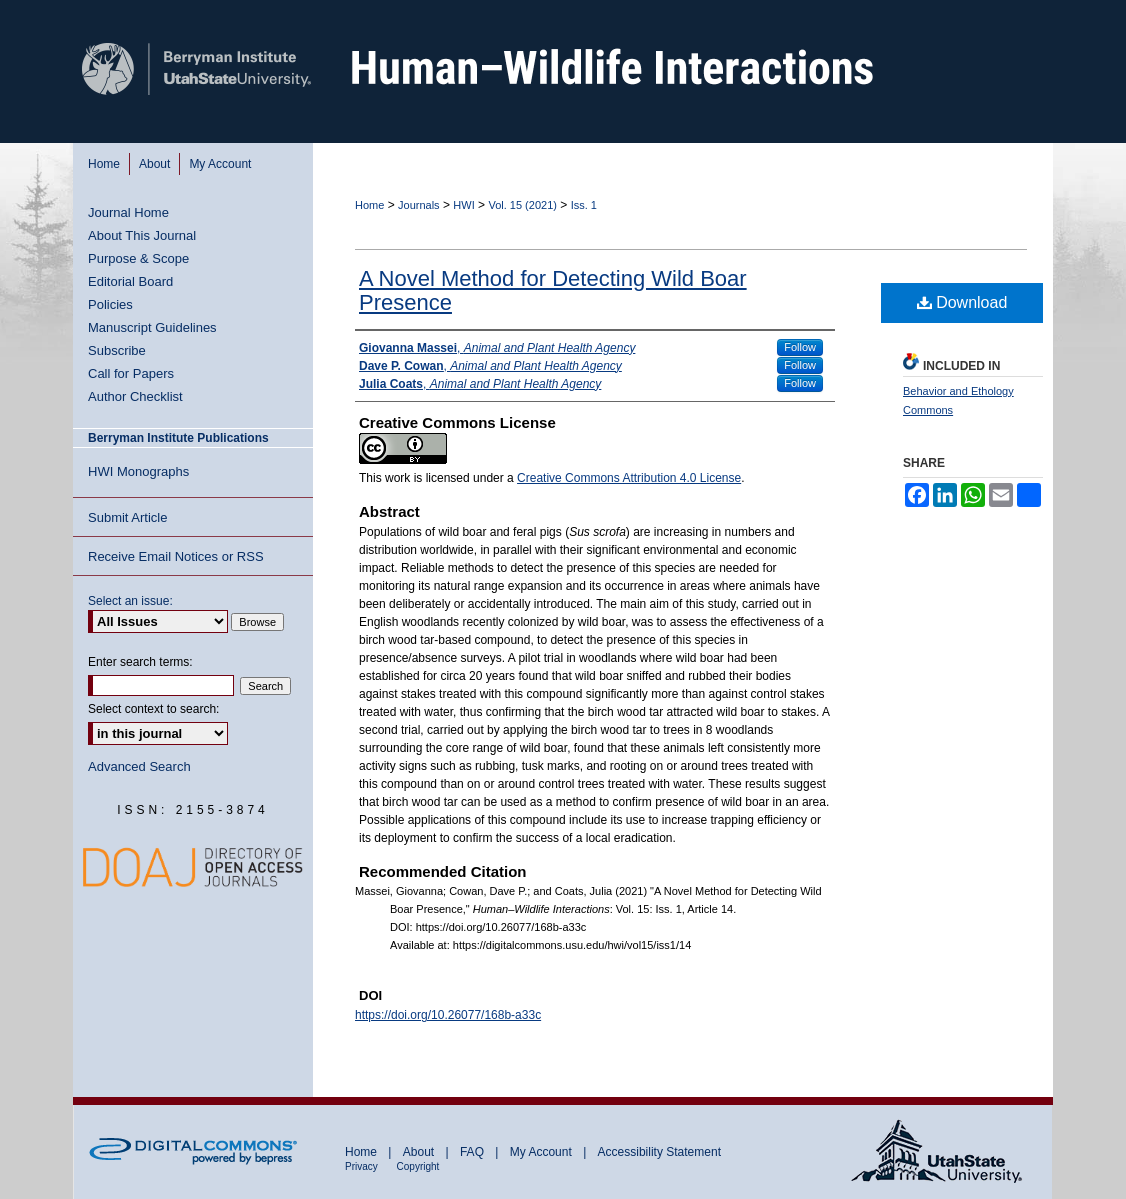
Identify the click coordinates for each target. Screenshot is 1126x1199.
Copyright (418, 1166)
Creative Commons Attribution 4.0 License (629, 478)
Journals (419, 205)
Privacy (363, 1166)
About (420, 1152)
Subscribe (117, 350)
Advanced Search (139, 766)
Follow (800, 347)
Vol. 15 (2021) (522, 205)
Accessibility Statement (659, 1152)
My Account (542, 1152)
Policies (110, 304)
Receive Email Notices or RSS (176, 556)
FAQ (473, 1152)
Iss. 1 (584, 205)
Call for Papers (131, 373)
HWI (463, 205)
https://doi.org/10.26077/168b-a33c (448, 1015)
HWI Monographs (138, 471)
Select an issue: (130, 601)
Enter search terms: (140, 662)
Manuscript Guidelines (152, 327)
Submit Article (127, 517)
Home (369, 205)
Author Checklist (135, 396)
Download (962, 302)
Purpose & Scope (138, 258)
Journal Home (128, 212)
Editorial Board (130, 281)
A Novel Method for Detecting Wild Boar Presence (553, 290)
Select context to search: (153, 709)
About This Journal (142, 235)
